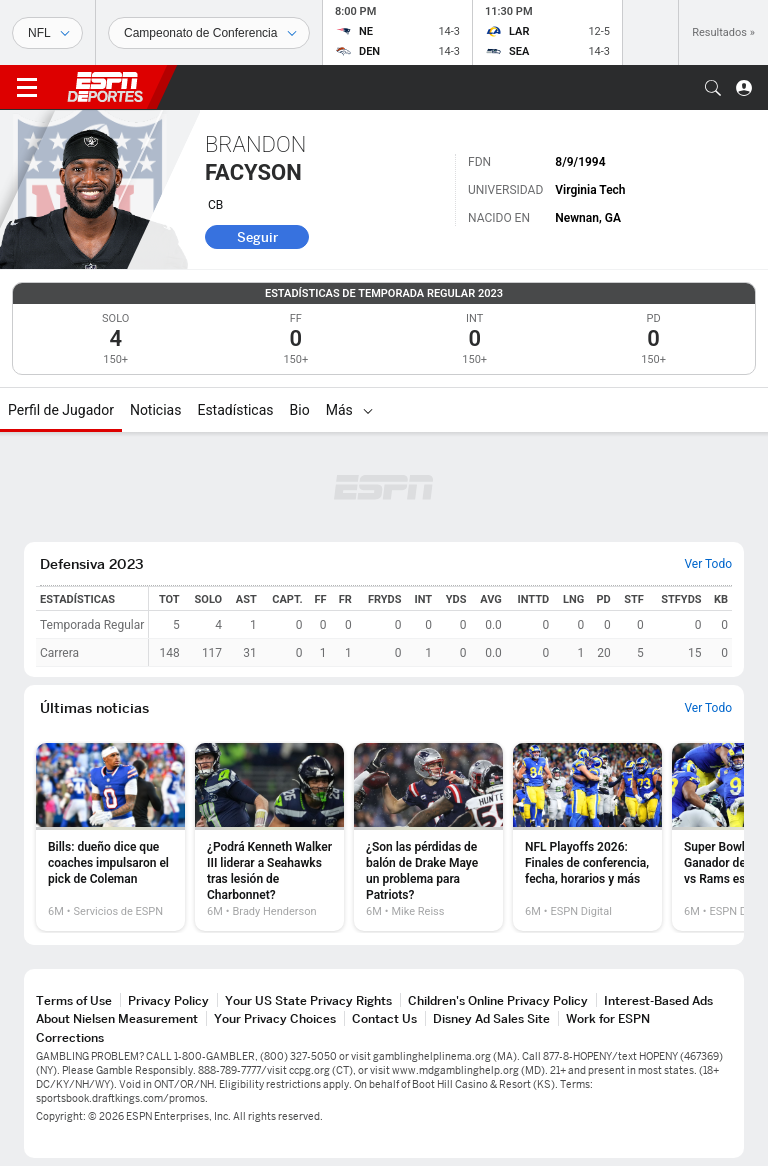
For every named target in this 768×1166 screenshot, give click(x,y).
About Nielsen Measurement (117, 1018)
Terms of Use (74, 1000)
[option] (110, 837)
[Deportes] (47, 33)
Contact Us (384, 1018)
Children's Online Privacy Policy (498, 1000)
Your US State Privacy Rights (308, 1000)
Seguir (257, 237)
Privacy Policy (168, 1000)
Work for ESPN (608, 1018)
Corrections (70, 1037)
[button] (713, 88)
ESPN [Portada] (105, 87)
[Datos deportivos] (209, 33)
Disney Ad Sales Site (491, 1018)
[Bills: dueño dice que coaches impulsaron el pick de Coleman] (110, 837)
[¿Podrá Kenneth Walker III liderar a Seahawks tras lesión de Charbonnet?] (269, 837)
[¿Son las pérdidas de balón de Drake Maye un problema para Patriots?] (428, 837)
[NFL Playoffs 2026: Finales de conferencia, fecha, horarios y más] (587, 837)
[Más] (368, 410)
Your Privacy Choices (275, 1018)
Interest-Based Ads (658, 1000)
